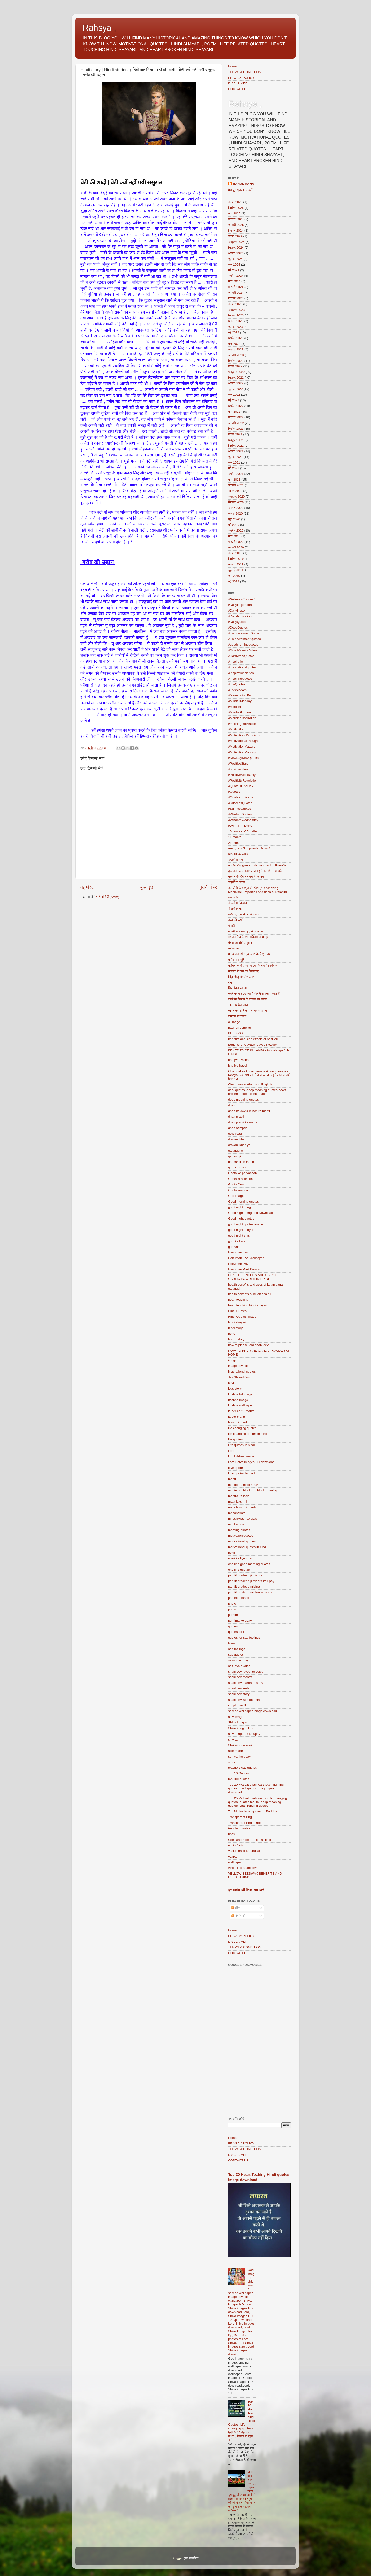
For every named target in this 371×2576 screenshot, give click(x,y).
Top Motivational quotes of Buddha (252, 1811)
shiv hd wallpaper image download (252, 1711)
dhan (231, 1105)
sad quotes (236, 1654)
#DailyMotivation (240, 616)
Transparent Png (240, 1817)
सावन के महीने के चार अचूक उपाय (247, 1010)
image (232, 1360)
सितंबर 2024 (236, 247)
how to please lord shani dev (248, 1345)
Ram (231, 1643)
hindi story (235, 1328)
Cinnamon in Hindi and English (250, 1084)
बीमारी (231, 925)
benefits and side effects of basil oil (253, 1039)
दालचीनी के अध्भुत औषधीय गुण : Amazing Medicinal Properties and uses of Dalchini (257, 889)
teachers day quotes (242, 1767)
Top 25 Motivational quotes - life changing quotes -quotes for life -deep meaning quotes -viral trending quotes (257, 1801)
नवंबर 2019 (235, 553)
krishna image (238, 1400)
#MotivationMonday (242, 752)
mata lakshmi (237, 1501)
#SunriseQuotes (239, 808)
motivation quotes (240, 1535)
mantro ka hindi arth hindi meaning (252, 1490)
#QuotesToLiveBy (240, 797)
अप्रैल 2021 (235, 474)
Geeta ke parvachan (242, 1173)
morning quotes (239, 1530)
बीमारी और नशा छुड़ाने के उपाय (245, 931)
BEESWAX (236, 1033)
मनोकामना (234, 948)
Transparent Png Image (244, 1822)
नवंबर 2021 (235, 434)
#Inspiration (236, 661)
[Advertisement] (259, 2039)
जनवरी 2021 (236, 485)
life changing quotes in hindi (248, 1433)
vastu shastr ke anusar (244, 1851)
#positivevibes (238, 769)
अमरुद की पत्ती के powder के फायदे (249, 848)
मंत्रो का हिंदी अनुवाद (240, 943)
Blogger (177, 2558)
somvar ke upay (239, 1756)
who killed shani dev (242, 1868)
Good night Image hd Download (250, 1213)
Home (232, 66)
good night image (240, 1207)
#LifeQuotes (236, 684)
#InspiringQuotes (240, 678)
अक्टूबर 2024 (236, 242)
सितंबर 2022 (236, 377)
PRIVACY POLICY (241, 77)
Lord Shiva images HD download (251, 1462)
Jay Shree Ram (239, 1377)
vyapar (233, 1856)
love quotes (236, 1468)
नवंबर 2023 (235, 304)
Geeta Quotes (238, 1184)
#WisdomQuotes (240, 814)
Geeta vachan (238, 1190)
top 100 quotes (238, 1779)
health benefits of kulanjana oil (249, 1294)
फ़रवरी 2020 (235, 542)
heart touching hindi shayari (247, 1305)
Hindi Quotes (237, 1311)
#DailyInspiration (240, 605)
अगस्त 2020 (235, 508)
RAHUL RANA (243, 183)
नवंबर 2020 (235, 491)
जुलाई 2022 (235, 389)
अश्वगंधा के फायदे (238, 854)
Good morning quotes (243, 1201)
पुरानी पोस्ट (208, 887)
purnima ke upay (240, 1620)
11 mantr (234, 837)
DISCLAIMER (238, 83)
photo (232, 1603)
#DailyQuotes (237, 622)
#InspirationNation (241, 673)
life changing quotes (242, 1428)
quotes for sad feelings (244, 1637)
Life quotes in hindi (241, 1445)
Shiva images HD (240, 1728)
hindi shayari (237, 1322)
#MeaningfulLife (239, 695)
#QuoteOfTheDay (240, 786)
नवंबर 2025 (235, 202)
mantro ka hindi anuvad (244, 1485)
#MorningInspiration (242, 718)
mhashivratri (237, 1513)
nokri (231, 1552)
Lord (231, 1450)
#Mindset (234, 707)
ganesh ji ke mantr (241, 1161)
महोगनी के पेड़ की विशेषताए (243, 971)
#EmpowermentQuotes (244, 639)
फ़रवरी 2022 (235, 417)
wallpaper (235, 1862)
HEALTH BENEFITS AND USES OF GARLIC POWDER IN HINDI (253, 1277)
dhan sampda (237, 1128)
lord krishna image (241, 1456)
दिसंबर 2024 (235, 230)
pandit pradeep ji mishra (245, 1575)
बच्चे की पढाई (235, 920)
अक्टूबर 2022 (236, 372)
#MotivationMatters (241, 746)
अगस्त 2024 (235, 253)
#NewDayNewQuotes (243, 758)
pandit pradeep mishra (244, 1586)
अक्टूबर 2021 (236, 440)
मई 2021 (233, 468)
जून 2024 (234, 264)
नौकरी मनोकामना (237, 903)
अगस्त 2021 (235, 451)
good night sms (239, 1235)
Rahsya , (99, 28)
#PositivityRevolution (243, 780)
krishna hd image (240, 1394)
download (235, 1133)
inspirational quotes (242, 1371)
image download (239, 1366)
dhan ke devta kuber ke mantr (249, 1111)
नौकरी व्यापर (235, 908)
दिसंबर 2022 (235, 361)
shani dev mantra (240, 1677)
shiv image (235, 1717)
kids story (235, 1388)
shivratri (233, 1739)
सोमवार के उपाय (237, 1016)
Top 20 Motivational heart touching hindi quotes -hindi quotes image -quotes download (256, 1788)
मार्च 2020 (234, 536)
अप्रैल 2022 (235, 406)
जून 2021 (234, 462)
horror (232, 1333)
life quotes (235, 1439)
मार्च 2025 (234, 213)
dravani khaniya (239, 1145)
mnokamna (236, 1524)
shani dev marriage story (245, 1682)
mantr (232, 1479)
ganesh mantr (238, 1167)
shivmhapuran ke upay (244, 1734)
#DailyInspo (236, 610)
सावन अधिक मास (238, 1005)
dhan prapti (236, 1116)
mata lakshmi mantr (242, 1507)
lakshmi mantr (238, 1422)
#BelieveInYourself (241, 599)
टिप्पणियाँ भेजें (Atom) (106, 897)
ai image (234, 1022)
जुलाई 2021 (235, 457)
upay (231, 1834)
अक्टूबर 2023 (236, 309)
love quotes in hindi (242, 1473)
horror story (236, 1339)
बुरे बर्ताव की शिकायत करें (246, 1890)
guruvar (233, 1247)
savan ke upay (238, 1660)
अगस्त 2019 (235, 564)
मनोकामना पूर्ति (236, 960)
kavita (232, 1383)
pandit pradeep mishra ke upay (250, 1592)
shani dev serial (239, 1688)
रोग (230, 982)
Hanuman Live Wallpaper (246, 1258)
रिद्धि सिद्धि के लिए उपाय (241, 977)
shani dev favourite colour (246, 1671)
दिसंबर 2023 (235, 298)
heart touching (238, 1299)
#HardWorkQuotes (241, 656)
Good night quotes (241, 1218)
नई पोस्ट (87, 887)
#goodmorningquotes (243, 644)
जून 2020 (234, 519)
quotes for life (237, 1632)
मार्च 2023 (234, 344)
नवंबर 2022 (235, 366)
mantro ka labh (238, 1496)
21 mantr (234, 842)
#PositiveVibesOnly (242, 775)
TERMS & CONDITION (244, 72)
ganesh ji (234, 1156)
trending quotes (239, 1828)
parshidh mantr (238, 1598)
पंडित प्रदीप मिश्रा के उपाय (243, 914)
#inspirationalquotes (242, 667)
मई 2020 (233, 525)
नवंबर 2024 (235, 236)
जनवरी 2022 (236, 423)
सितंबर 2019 (236, 558)
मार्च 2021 (234, 479)
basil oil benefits (239, 1027)
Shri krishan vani (240, 1745)
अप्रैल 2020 (235, 530)
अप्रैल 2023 (235, 338)
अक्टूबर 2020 (236, 496)
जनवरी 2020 (236, 547)
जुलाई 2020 (235, 513)
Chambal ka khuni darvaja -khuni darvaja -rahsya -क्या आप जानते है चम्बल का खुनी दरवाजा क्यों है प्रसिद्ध (259, 1074)
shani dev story (239, 1694)
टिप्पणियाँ (238, 1915)
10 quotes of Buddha (243, 831)
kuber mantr (236, 1416)
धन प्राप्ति (234, 897)
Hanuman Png (238, 1263)
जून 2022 (234, 394)
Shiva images (237, 1722)
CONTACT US (238, 89)
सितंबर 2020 (236, 502)
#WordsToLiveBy (240, 825)
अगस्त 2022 (235, 383)
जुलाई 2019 (235, 570)
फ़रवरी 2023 (235, 349)
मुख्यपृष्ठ (146, 887)
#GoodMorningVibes (242, 650)
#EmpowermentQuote (243, 633)
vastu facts (235, 1845)
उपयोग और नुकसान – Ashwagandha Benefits (257, 865)
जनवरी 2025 (236, 225)
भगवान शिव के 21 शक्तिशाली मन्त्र (248, 937)
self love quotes (239, 1666)
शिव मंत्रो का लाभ (238, 988)
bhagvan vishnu (239, 1060)
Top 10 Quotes (238, 1773)
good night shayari (241, 1230)
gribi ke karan (237, 1241)
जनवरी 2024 (236, 292)
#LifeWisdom (237, 690)
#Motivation (236, 729)
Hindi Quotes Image (242, 1316)
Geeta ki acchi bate (242, 1179)
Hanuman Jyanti (239, 1252)
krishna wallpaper (240, 1405)
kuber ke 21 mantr (241, 1411)
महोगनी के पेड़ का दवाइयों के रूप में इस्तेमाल (252, 965)
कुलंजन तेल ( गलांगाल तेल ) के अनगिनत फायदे (255, 871)
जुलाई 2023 (235, 326)
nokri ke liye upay (240, 1558)
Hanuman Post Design (244, 1269)
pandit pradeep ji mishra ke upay (251, 1581)
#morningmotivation (242, 724)
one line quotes (239, 1569)
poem (232, 1609)
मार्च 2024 (234, 281)
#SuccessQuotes (240, 803)
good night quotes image (245, 1224)
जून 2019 (234, 575)
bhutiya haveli (238, 1065)
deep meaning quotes (243, 1099)
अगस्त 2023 (235, 321)
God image (236, 1196)
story (231, 1762)
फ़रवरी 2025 (235, 219)
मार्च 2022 (234, 411)
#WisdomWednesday (243, 820)
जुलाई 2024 (235, 259)
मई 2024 (233, 270)
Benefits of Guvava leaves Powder (252, 1044)
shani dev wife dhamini (244, 1699)
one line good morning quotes (249, 1564)
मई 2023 (233, 332)
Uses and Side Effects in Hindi (249, 1839)
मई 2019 (233, 581)
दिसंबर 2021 (235, 428)
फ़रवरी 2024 (235, 287)
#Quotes (234, 791)
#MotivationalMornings (244, 735)
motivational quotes (242, 1541)
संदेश (235, 1908)
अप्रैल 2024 (235, 275)
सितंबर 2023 (236, 315)
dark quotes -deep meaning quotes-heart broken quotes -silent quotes (257, 1092)
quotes (233, 1626)
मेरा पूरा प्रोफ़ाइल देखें (240, 190)
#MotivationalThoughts (244, 741)
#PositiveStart (238, 763)
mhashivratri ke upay (243, 1518)
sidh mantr (235, 1751)
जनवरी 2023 (236, 355)
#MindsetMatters (240, 712)
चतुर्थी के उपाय (236, 882)
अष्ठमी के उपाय (236, 860)
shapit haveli (237, 1705)
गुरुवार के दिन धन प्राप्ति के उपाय (247, 876)
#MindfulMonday (240, 701)
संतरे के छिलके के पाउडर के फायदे (247, 999)
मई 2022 (233, 400)
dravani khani (237, 1139)
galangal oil (236, 1150)
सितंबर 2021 (236, 445)
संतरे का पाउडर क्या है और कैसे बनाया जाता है (254, 993)
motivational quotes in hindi (247, 1547)
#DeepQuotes (238, 627)
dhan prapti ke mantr (242, 1122)
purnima (234, 1615)
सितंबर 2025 (236, 208)
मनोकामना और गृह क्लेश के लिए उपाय (249, 954)
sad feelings (236, 1649)
